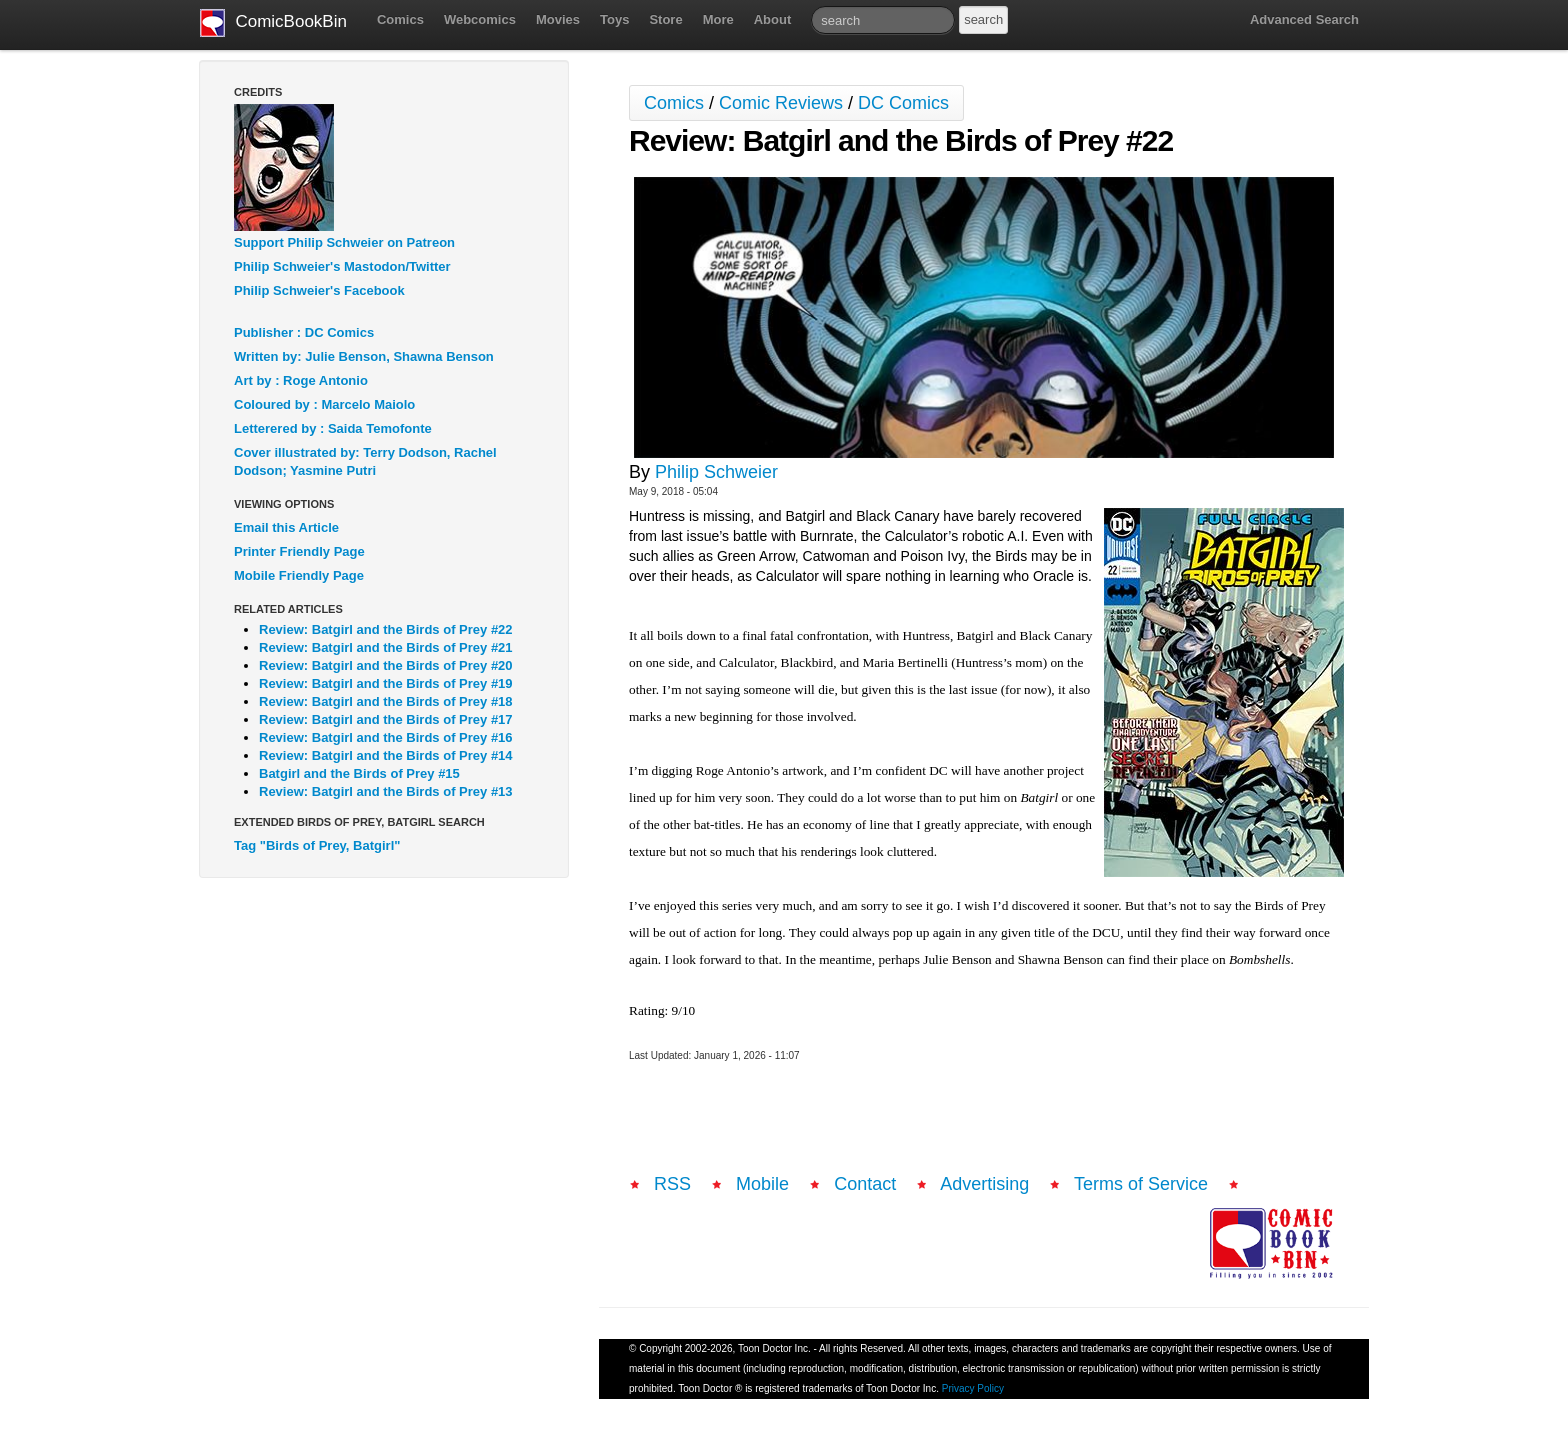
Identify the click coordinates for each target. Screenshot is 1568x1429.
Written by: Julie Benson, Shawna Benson (364, 356)
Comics (400, 19)
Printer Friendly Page (299, 551)
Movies (558, 19)
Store (665, 19)
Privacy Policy (973, 1388)
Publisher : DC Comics (304, 332)
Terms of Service (1141, 1184)
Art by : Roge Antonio (301, 380)
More (718, 19)
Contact (865, 1184)
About (773, 19)
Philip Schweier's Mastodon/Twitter (342, 266)
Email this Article (286, 527)
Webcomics (480, 19)
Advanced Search (1304, 19)
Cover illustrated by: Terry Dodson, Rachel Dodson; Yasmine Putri (365, 461)
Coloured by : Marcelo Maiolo (324, 404)
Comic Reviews (781, 103)
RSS (672, 1184)
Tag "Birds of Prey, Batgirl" (317, 845)
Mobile (762, 1184)
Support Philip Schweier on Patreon (344, 242)
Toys (614, 19)
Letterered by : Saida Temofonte (333, 428)
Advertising (984, 1184)
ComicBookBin (273, 23)
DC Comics (903, 103)
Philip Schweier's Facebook (319, 290)
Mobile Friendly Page (299, 575)
